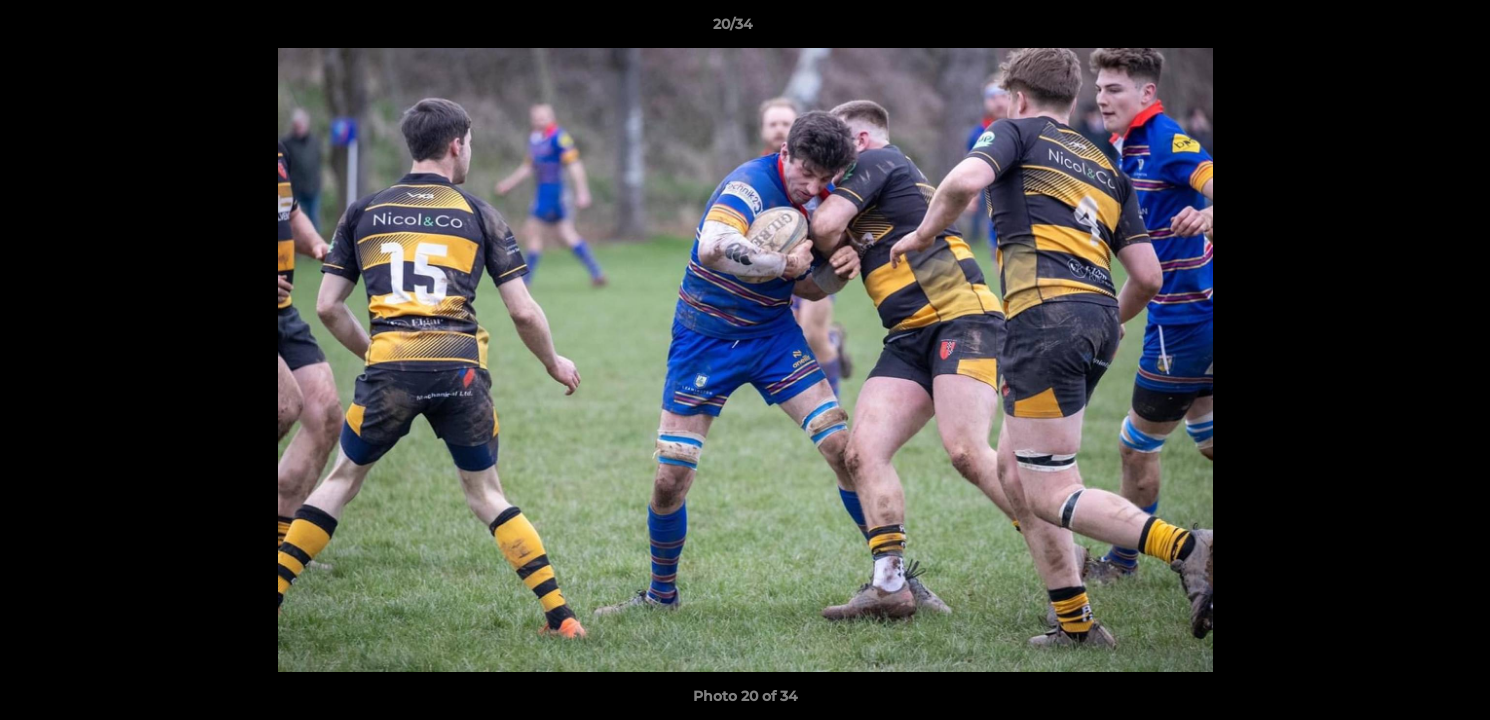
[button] (1406, 29)
